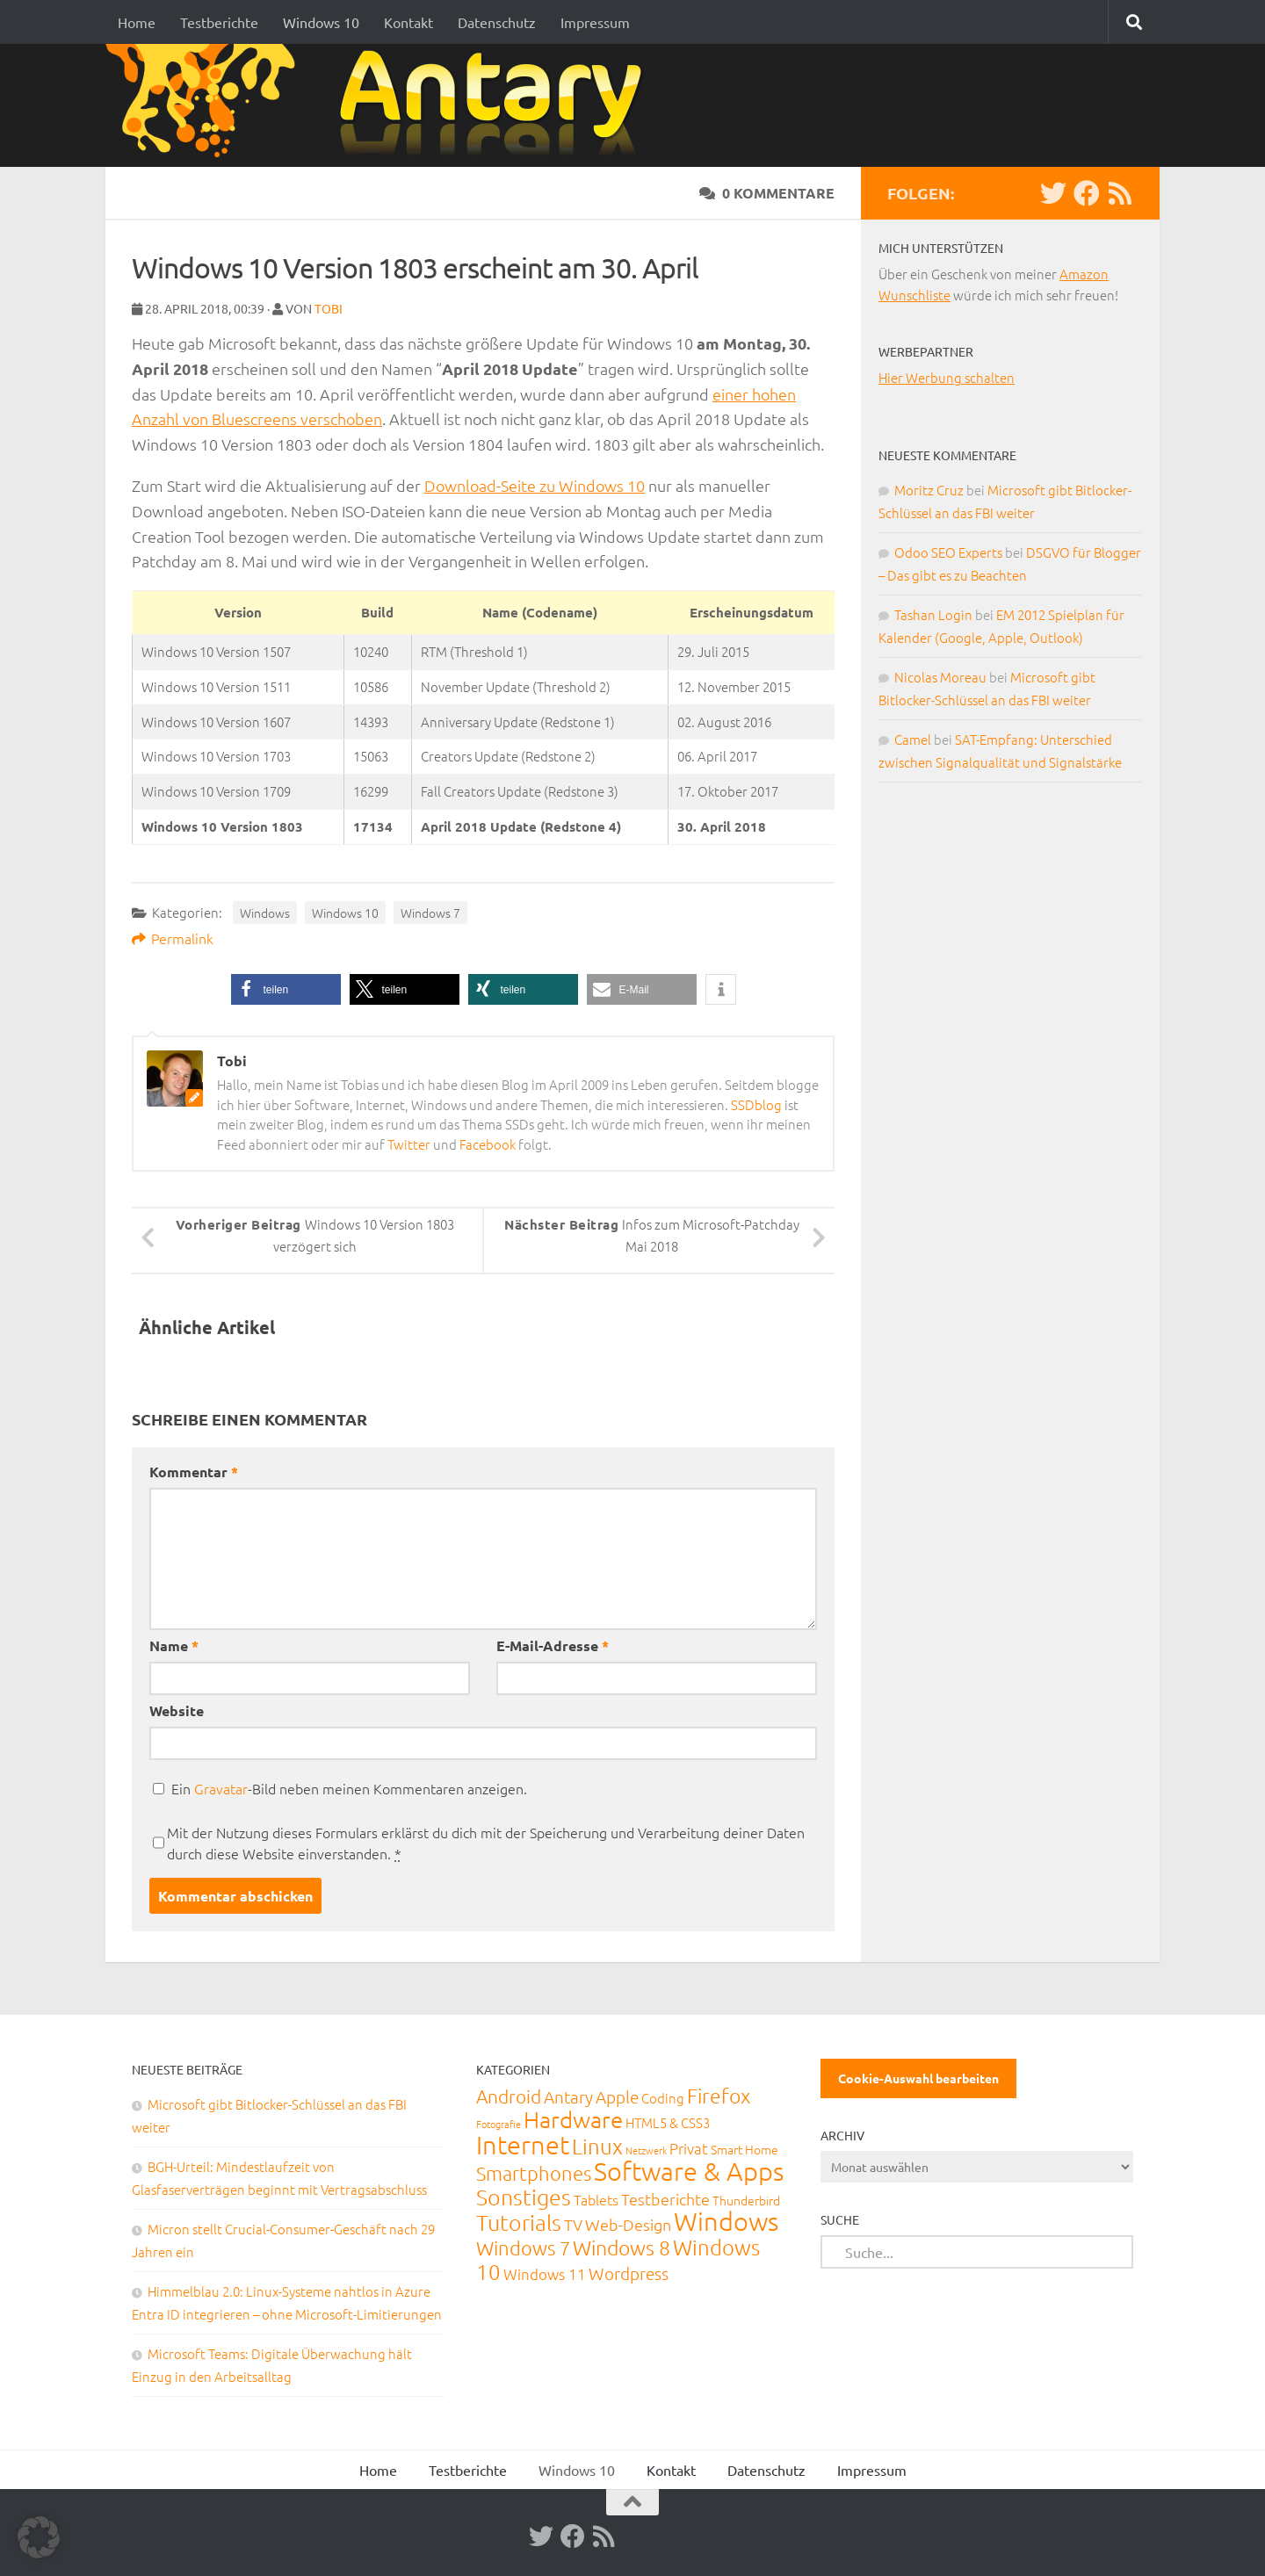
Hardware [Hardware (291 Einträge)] (573, 2118)
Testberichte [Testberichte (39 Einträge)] (665, 2199)
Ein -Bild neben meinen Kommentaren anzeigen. (349, 1788)
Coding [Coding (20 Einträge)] (662, 2098)
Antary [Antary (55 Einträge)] (568, 2096)
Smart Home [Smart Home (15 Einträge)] (744, 2149)
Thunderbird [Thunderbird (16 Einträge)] (746, 2200)
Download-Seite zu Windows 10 (534, 485)
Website (176, 1710)
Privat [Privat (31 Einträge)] (688, 2148)
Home (136, 22)
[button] (286, 989)
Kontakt (408, 22)
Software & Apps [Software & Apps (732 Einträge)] (689, 2170)
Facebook (487, 1144)
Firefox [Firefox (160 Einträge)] (718, 2095)
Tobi (328, 308)
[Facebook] (1086, 193)
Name (174, 1645)
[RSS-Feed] (1120, 193)
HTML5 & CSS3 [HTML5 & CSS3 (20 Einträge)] (667, 2122)
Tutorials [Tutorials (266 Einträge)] (518, 2222)
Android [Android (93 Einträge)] (508, 2096)
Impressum (595, 22)
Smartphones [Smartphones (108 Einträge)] (533, 2172)
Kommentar (193, 1471)
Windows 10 (321, 22)
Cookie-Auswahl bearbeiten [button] (918, 2078)
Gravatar (221, 1788)
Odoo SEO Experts (948, 552)
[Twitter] (1053, 193)
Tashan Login (933, 614)
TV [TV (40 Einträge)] (573, 2224)
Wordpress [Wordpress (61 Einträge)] (629, 2273)
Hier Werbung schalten (946, 377)
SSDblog (756, 1104)
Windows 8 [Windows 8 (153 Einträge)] (621, 2247)
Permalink (172, 938)
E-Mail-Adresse (552, 1645)
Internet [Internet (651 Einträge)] (522, 2144)
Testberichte (219, 22)
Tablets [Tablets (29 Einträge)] (596, 2199)
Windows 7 (430, 912)
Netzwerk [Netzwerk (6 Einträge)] (646, 2150)
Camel (912, 739)
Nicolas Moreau (940, 676)
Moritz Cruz (929, 489)
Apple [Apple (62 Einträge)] (617, 2096)
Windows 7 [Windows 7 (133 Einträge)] (523, 2247)
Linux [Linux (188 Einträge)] (597, 2145)
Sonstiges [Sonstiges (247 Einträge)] (523, 2196)
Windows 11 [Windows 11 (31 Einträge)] (544, 2274)
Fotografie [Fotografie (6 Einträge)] (498, 2124)
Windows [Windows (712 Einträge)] (726, 2220)
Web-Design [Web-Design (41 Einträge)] (628, 2224)
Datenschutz (497, 22)
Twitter (408, 1144)
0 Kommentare (767, 193)
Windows (265, 912)
